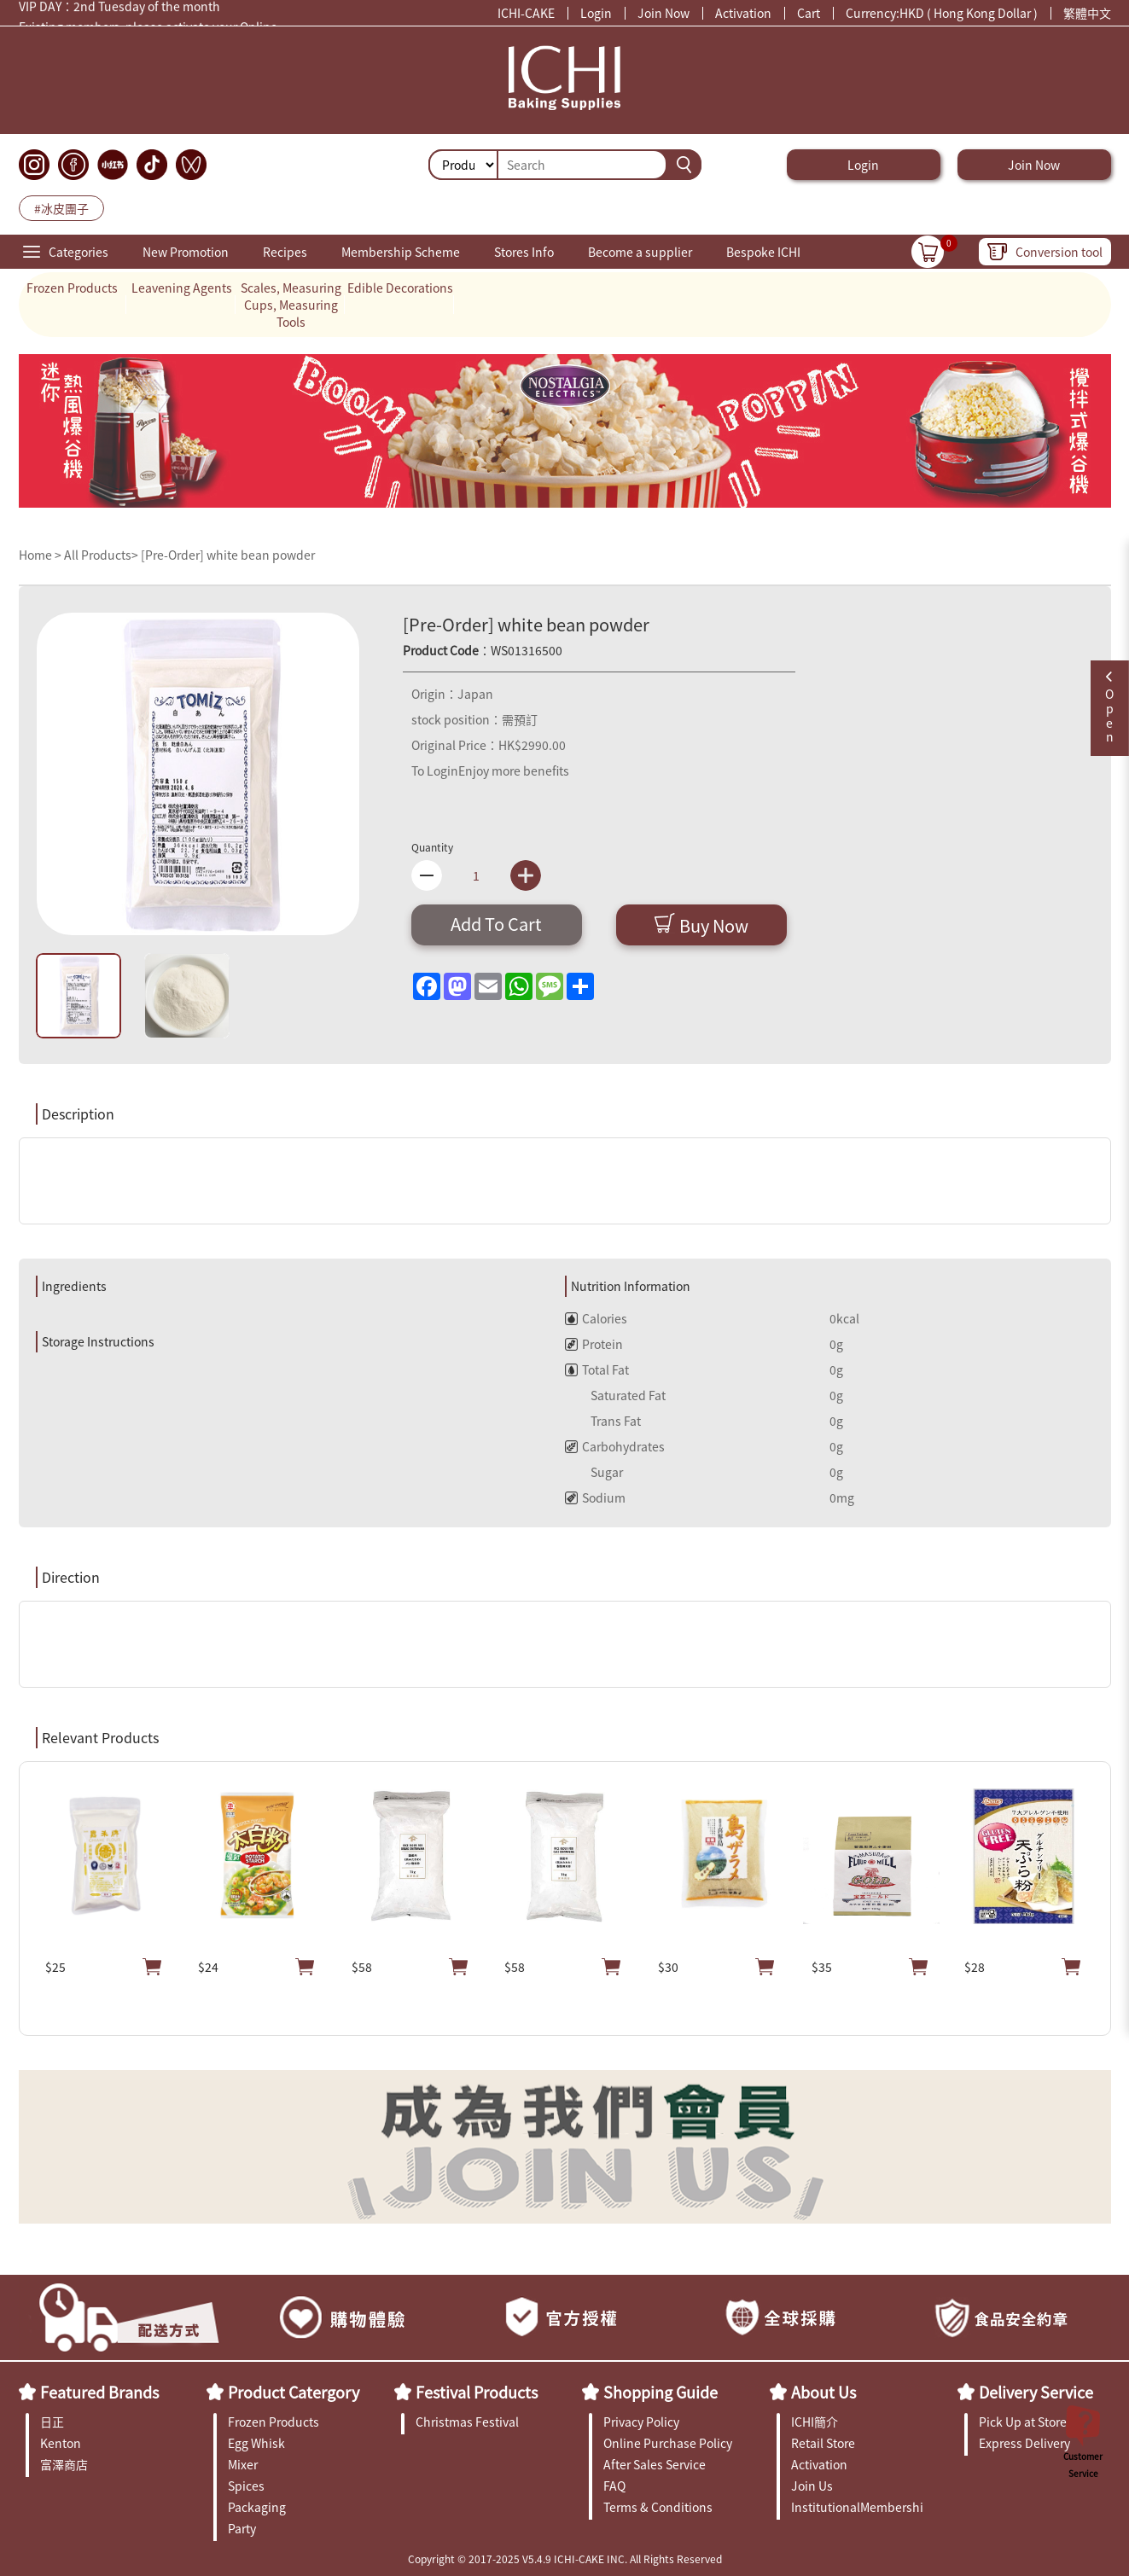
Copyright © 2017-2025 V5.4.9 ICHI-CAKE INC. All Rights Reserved (565, 2558)
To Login (434, 770)
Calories (596, 1318)
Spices (246, 2485)
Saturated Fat (615, 1395)
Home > (41, 554)
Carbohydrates (615, 1446)
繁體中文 (1087, 12)
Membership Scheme (400, 251)
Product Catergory (293, 2392)
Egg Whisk (256, 2442)
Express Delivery (1024, 2442)
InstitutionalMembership (857, 2506)
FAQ (614, 2485)
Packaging (257, 2506)
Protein (594, 1343)
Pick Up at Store (1023, 2421)
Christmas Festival (467, 2421)
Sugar (594, 1471)
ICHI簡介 (814, 2421)
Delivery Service (1036, 2392)
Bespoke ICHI (763, 251)
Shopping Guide (660, 2392)
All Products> (101, 554)
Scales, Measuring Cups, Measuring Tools (291, 304)
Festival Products (477, 2392)
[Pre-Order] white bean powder (228, 554)
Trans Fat (603, 1420)
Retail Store (823, 2442)
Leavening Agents (181, 287)
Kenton (60, 2442)
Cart (808, 12)
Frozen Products (72, 287)
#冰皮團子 (61, 208)
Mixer (243, 2464)
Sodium (595, 1497)
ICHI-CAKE (526, 12)
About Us (823, 2392)
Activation (743, 12)
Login (596, 12)
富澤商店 (64, 2464)
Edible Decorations (400, 287)
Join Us (812, 2485)
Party (242, 2528)
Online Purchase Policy (667, 2442)
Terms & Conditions (658, 2506)
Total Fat (597, 1369)
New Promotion (186, 251)
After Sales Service (654, 2464)
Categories (78, 251)
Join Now (663, 12)
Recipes (285, 251)
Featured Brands (99, 2392)
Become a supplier (640, 251)
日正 (52, 2421)
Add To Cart (496, 923)
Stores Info (524, 251)
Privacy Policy (641, 2421)
